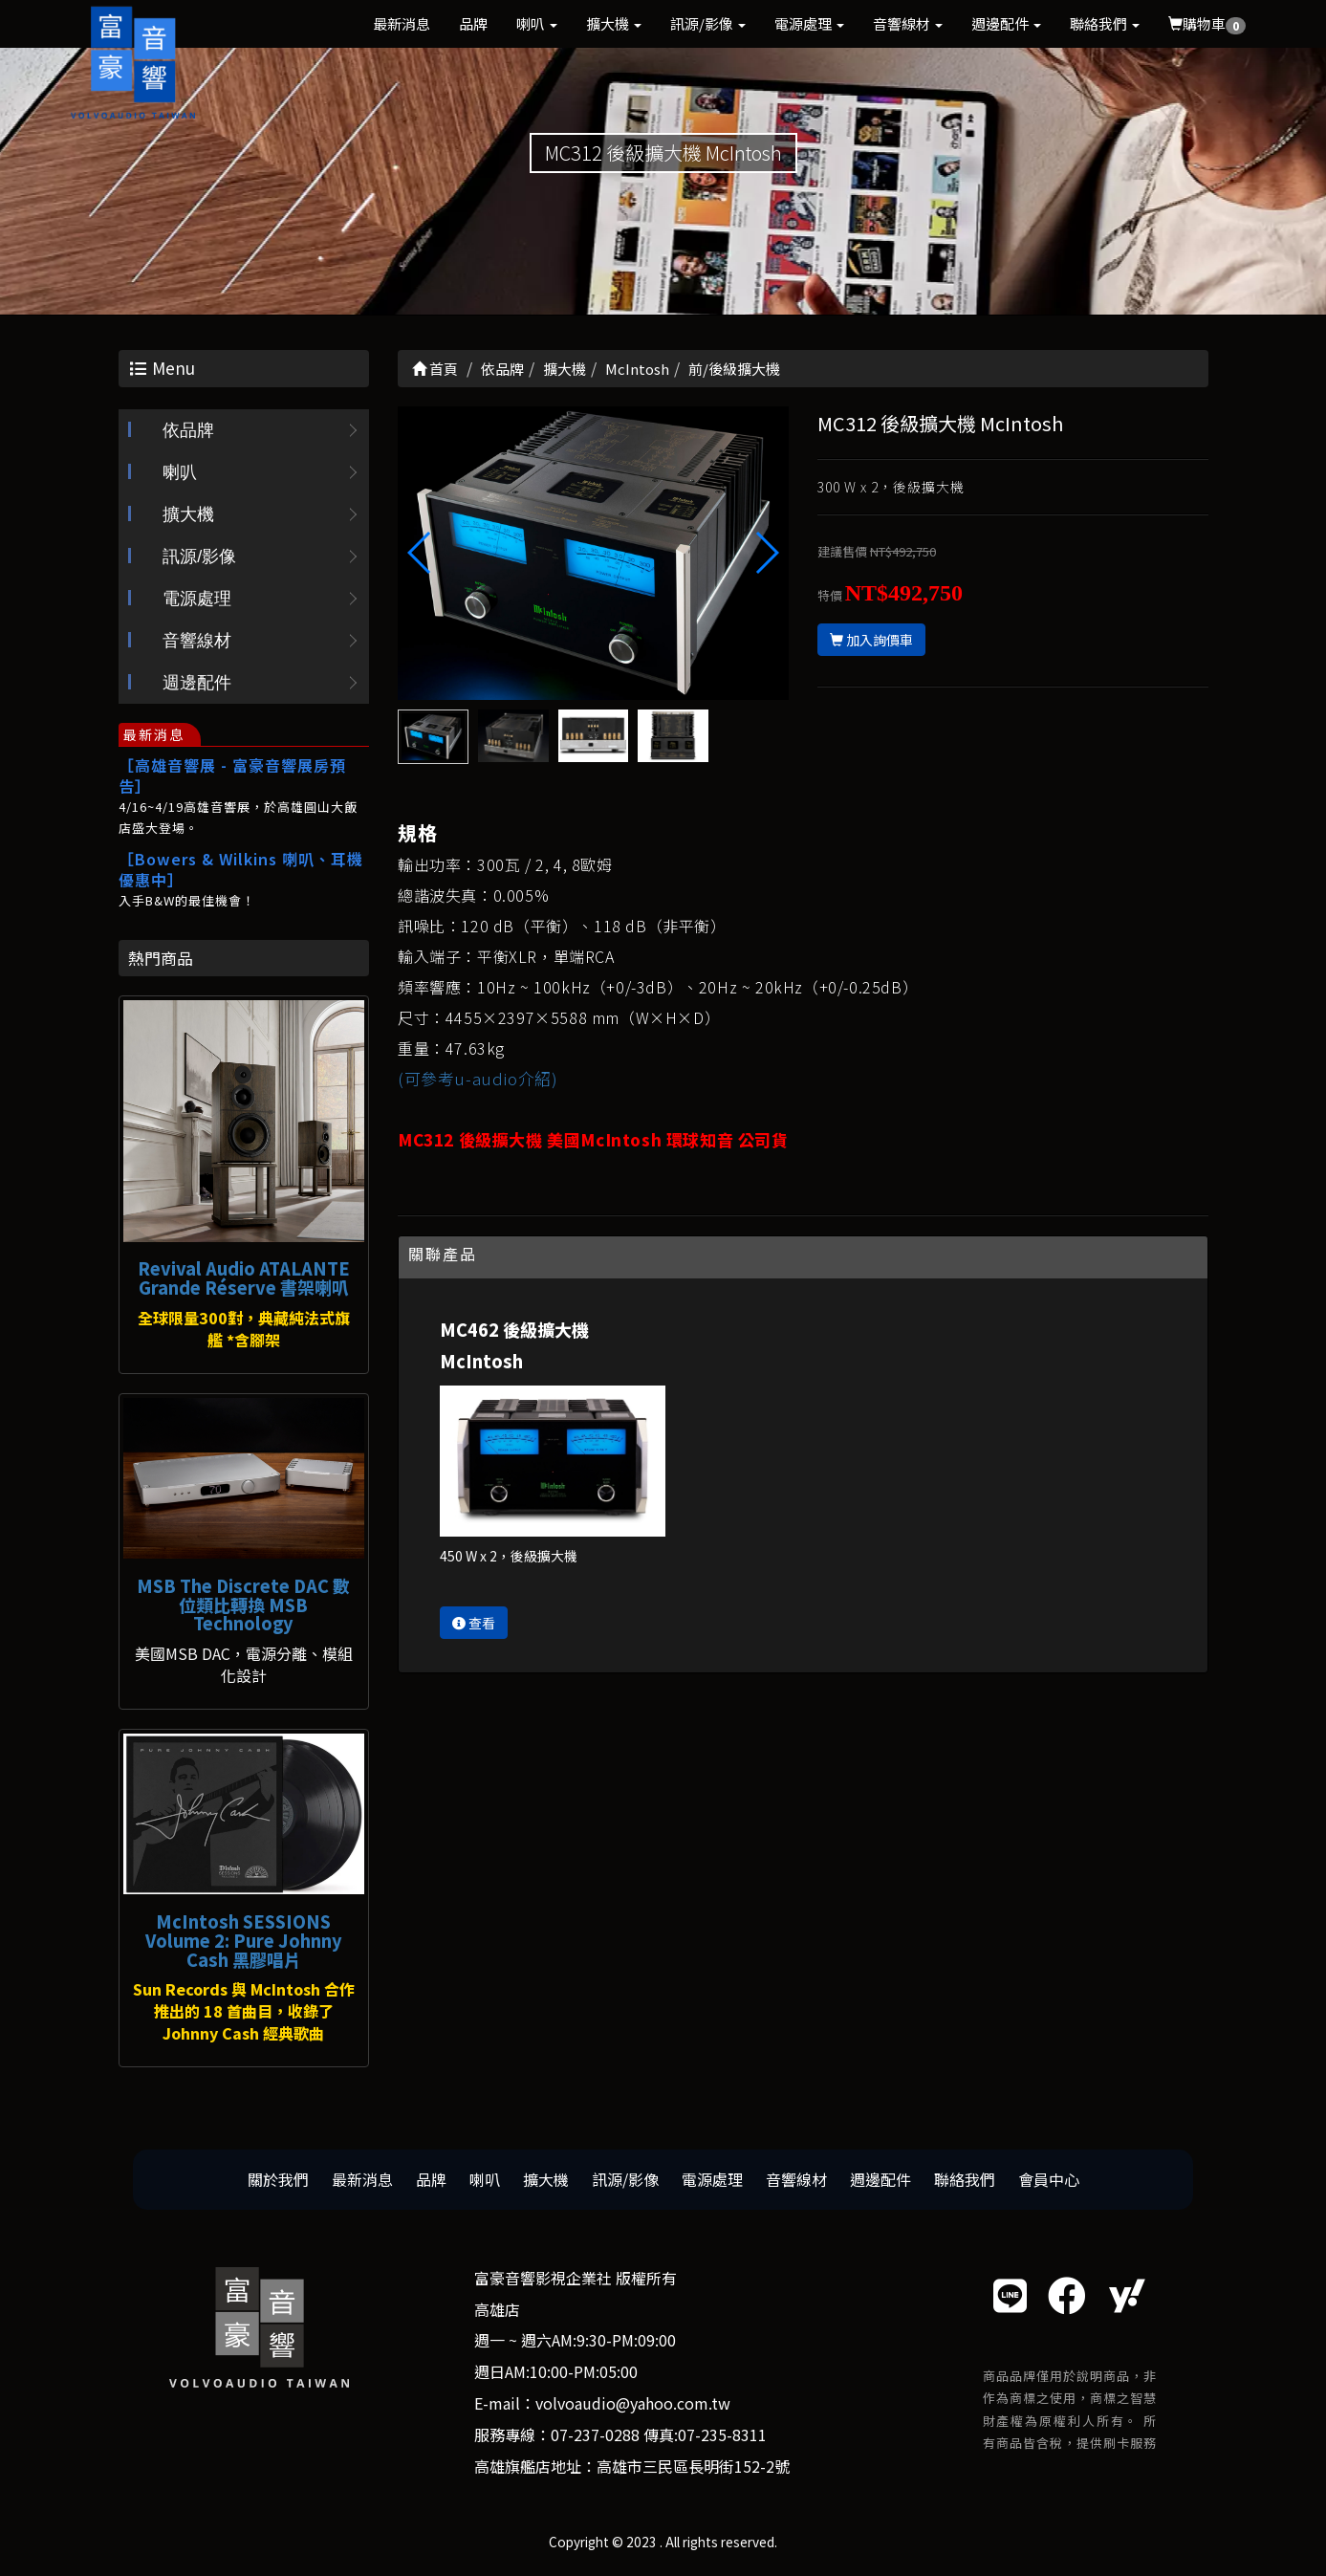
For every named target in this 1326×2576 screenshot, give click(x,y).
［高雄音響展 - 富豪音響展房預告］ (232, 775)
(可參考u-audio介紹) (477, 1078)
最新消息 (401, 23)
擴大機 (613, 23)
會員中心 (1048, 2179)
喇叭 (536, 23)
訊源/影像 (708, 23)
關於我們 (278, 2179)
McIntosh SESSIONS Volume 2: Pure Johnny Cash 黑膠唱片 (243, 1940)
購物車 (1207, 23)
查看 (473, 1622)
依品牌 (188, 430)
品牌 (473, 23)
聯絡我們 (1105, 23)
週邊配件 (1006, 23)
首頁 (435, 369)
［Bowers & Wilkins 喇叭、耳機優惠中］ (241, 869)
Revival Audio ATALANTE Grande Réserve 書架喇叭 (244, 1277)
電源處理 (809, 23)
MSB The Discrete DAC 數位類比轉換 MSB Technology (243, 1604)
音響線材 (908, 23)
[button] (766, 553)
